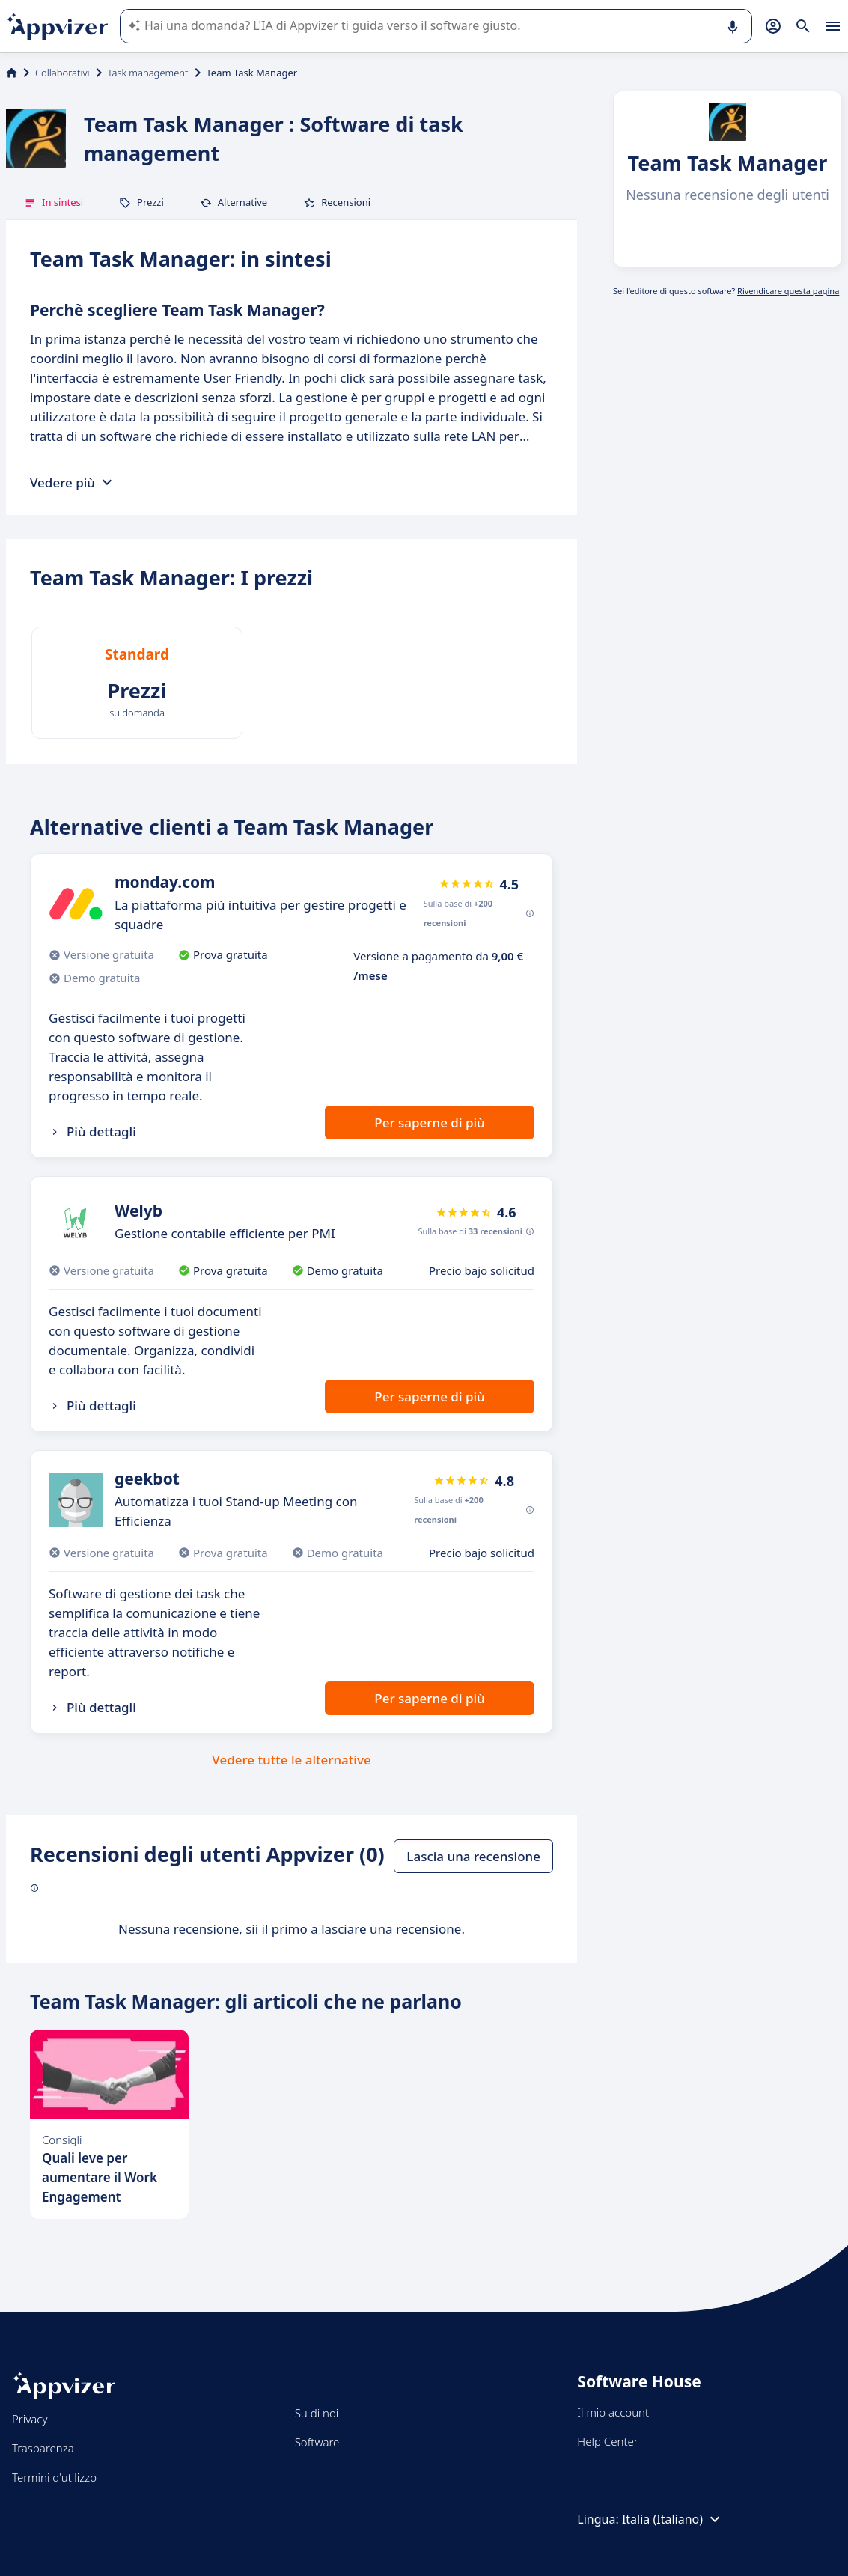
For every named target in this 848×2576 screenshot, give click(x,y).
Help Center (607, 2441)
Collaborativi (62, 72)
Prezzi (141, 202)
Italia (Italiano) (673, 2519)
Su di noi (317, 2412)
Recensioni (336, 202)
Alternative (233, 202)
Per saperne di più (429, 1122)
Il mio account (613, 2412)
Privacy (29, 2418)
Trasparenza (43, 2447)
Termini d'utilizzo (54, 2477)
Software (317, 2442)
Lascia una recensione (473, 1856)
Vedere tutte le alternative (291, 1759)
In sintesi (53, 202)
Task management (148, 72)
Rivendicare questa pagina (788, 290)
